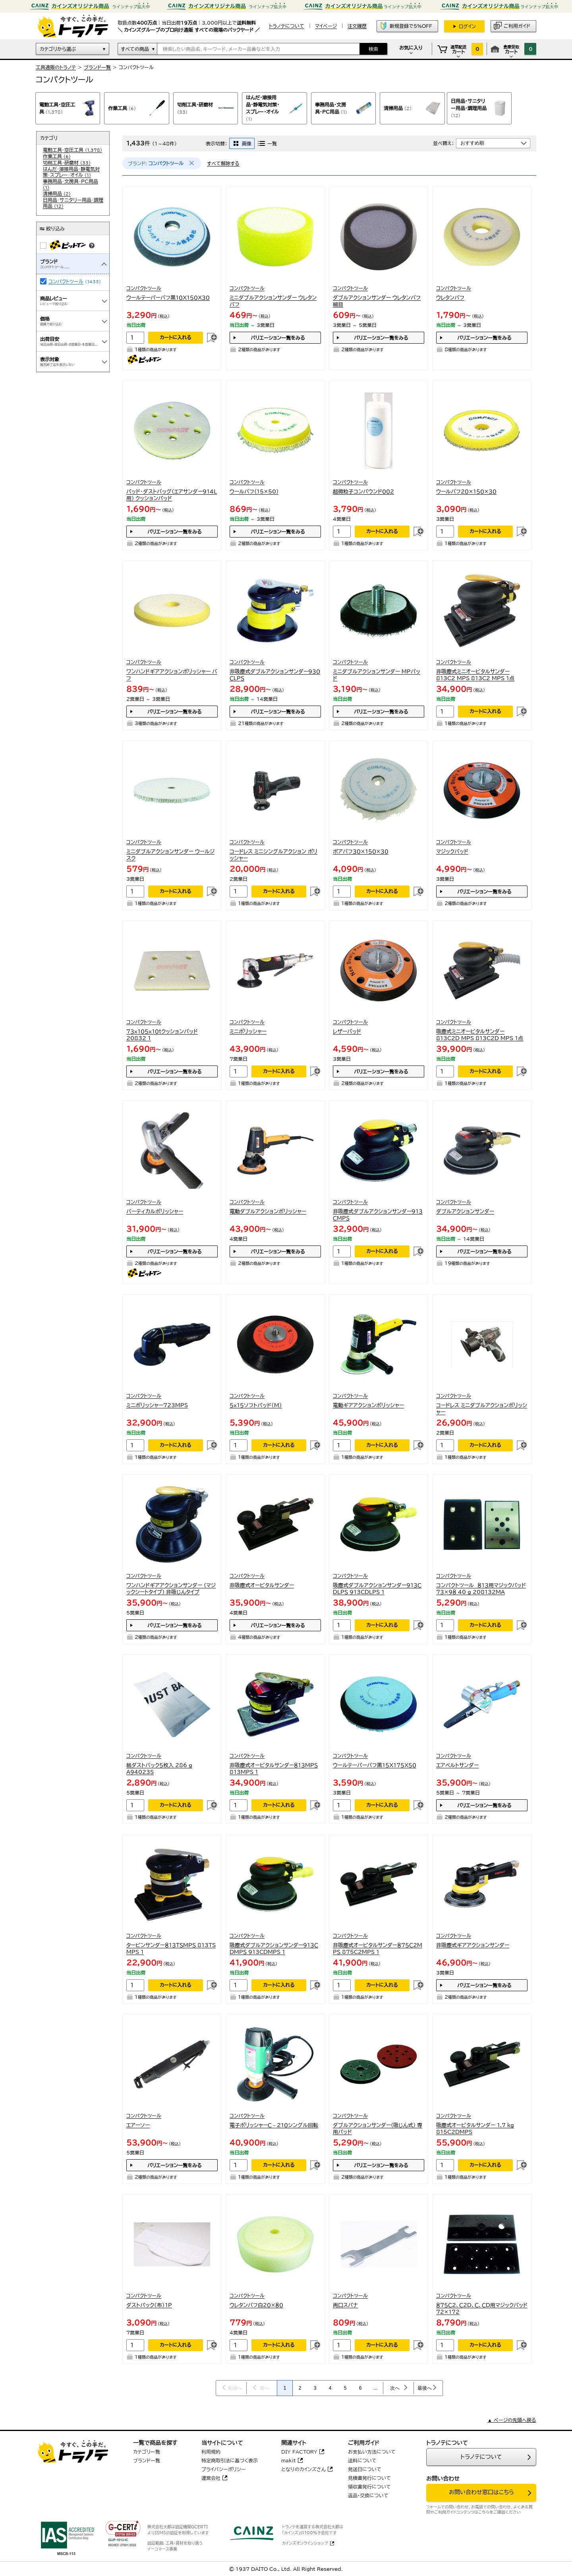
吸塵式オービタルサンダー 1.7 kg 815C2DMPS (475, 2129)
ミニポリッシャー (248, 1031)
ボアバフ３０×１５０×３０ (360, 851)
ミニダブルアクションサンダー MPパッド (376, 675)
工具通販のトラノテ (56, 67)
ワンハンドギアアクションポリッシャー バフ (171, 675)
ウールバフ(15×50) (254, 491)
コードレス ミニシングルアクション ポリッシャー (273, 855)
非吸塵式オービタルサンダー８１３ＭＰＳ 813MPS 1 (274, 1769)
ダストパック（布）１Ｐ (149, 2305)
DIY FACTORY (299, 2451)
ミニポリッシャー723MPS (157, 1405)
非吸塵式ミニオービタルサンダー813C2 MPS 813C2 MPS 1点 (475, 675)
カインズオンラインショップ (305, 2543)
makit (288, 2460)
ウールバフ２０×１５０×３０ (466, 491)
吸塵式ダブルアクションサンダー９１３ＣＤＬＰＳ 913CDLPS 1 (377, 1589)
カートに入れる (175, 337)
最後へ (424, 2388)
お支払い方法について (372, 2451)
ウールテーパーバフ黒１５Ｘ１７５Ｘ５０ (374, 1765)
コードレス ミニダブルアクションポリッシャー (481, 1409)
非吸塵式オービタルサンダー (262, 1585)
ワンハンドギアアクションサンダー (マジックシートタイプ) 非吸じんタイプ (171, 1589)
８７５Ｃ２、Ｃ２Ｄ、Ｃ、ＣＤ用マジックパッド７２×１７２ (482, 2309)
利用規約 (210, 2451)
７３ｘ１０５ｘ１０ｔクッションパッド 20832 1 (162, 1035)
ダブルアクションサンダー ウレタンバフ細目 (377, 301)
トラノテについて (481, 2457)
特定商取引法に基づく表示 (229, 2460)
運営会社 (210, 2477)
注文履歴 (357, 25)
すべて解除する (223, 163)
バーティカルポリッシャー (154, 1211)
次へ (395, 2388)
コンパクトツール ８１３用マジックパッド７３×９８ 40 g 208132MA (481, 1589)
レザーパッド (347, 1031)
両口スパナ (345, 2305)
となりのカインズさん (303, 2469)
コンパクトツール (65, 281)
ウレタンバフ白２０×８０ (256, 2305)
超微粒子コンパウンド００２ (363, 491)
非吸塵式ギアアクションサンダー (472, 1945)
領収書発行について (369, 2486)
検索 (373, 48)
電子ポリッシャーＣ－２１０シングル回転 (274, 2125)
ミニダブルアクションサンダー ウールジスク (170, 855)
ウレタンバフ (450, 297)
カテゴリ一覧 (146, 2451)
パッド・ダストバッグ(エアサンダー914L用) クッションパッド (171, 495)
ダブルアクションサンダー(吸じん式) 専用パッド (377, 2129)
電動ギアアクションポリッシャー (368, 1405)
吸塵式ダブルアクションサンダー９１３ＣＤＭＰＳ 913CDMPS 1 (274, 1949)
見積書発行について (369, 2477)
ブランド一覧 (97, 67)
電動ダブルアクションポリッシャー (268, 1211)
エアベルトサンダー (457, 1765)
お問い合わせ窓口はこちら (481, 2492)
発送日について (364, 2469)
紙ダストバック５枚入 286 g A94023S (159, 1769)
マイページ (326, 25)
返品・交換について (368, 2495)
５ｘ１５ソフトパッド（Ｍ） (256, 1405)
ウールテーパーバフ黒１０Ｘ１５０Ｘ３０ (168, 297)
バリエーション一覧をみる (278, 337)
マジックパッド (452, 851)
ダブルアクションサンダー (465, 1211)
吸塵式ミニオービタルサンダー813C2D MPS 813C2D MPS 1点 (479, 1035)
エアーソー (138, 2125)
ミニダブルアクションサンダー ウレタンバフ (273, 301)
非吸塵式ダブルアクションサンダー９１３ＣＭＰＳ (378, 1215)
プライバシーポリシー (223, 2469)
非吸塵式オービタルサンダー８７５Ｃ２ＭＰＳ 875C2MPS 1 (377, 1949)
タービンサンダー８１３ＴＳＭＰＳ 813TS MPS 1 (171, 1949)
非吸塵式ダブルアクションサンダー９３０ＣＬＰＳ (275, 675)
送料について (362, 2460)
